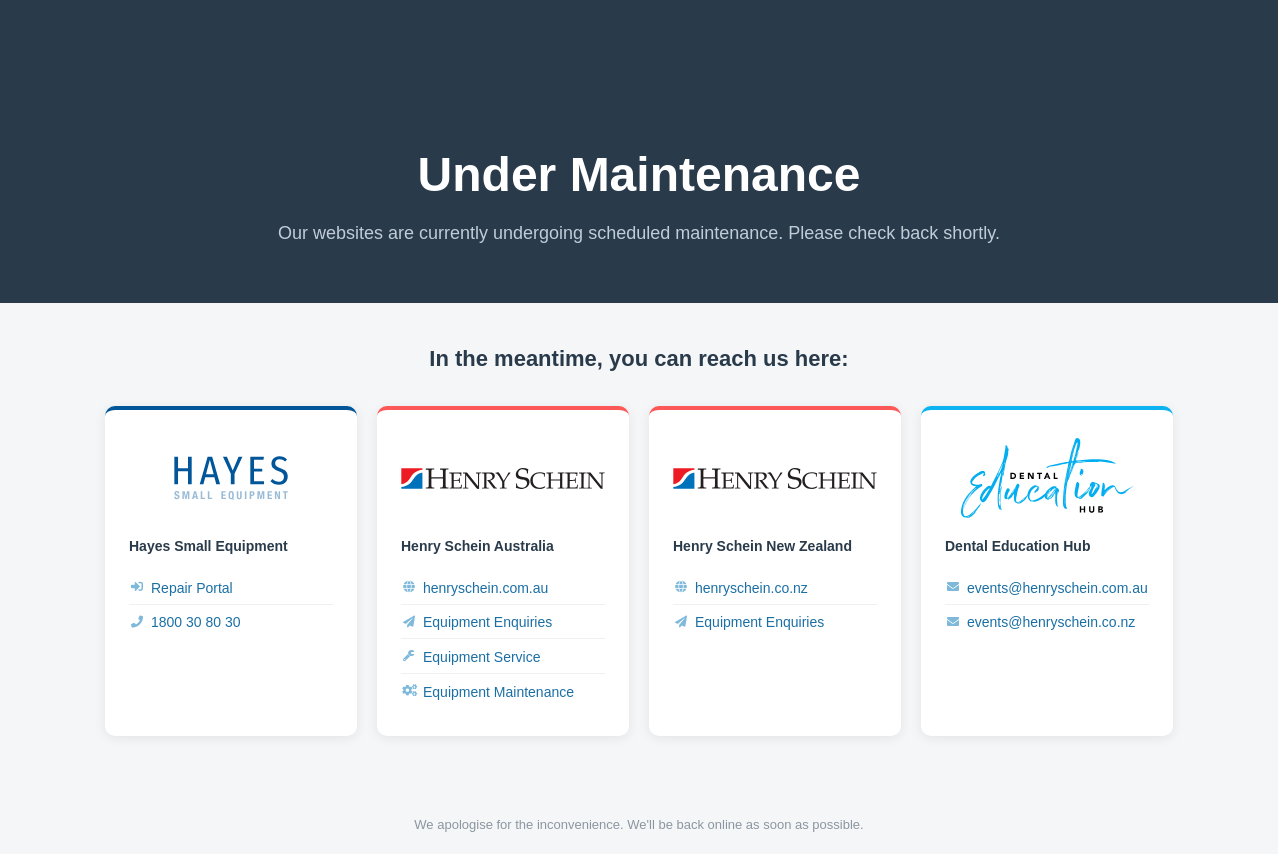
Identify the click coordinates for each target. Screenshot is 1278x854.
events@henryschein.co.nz (1040, 622)
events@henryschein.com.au (1046, 587)
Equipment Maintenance (487, 691)
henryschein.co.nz (740, 587)
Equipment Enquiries (476, 622)
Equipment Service (471, 656)
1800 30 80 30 (185, 622)
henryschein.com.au (474, 587)
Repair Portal (181, 587)
